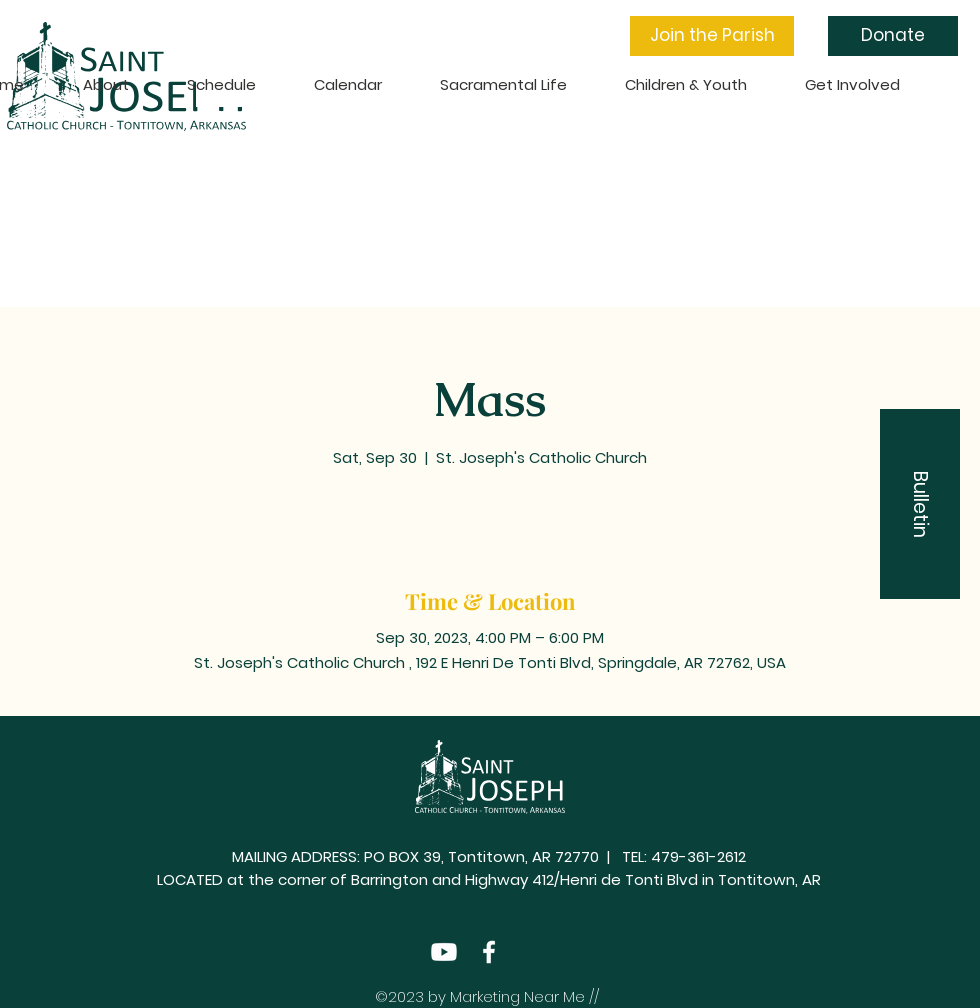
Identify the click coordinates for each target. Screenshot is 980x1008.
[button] (712, 36)
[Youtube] (444, 952)
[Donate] (893, 36)
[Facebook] (489, 952)
